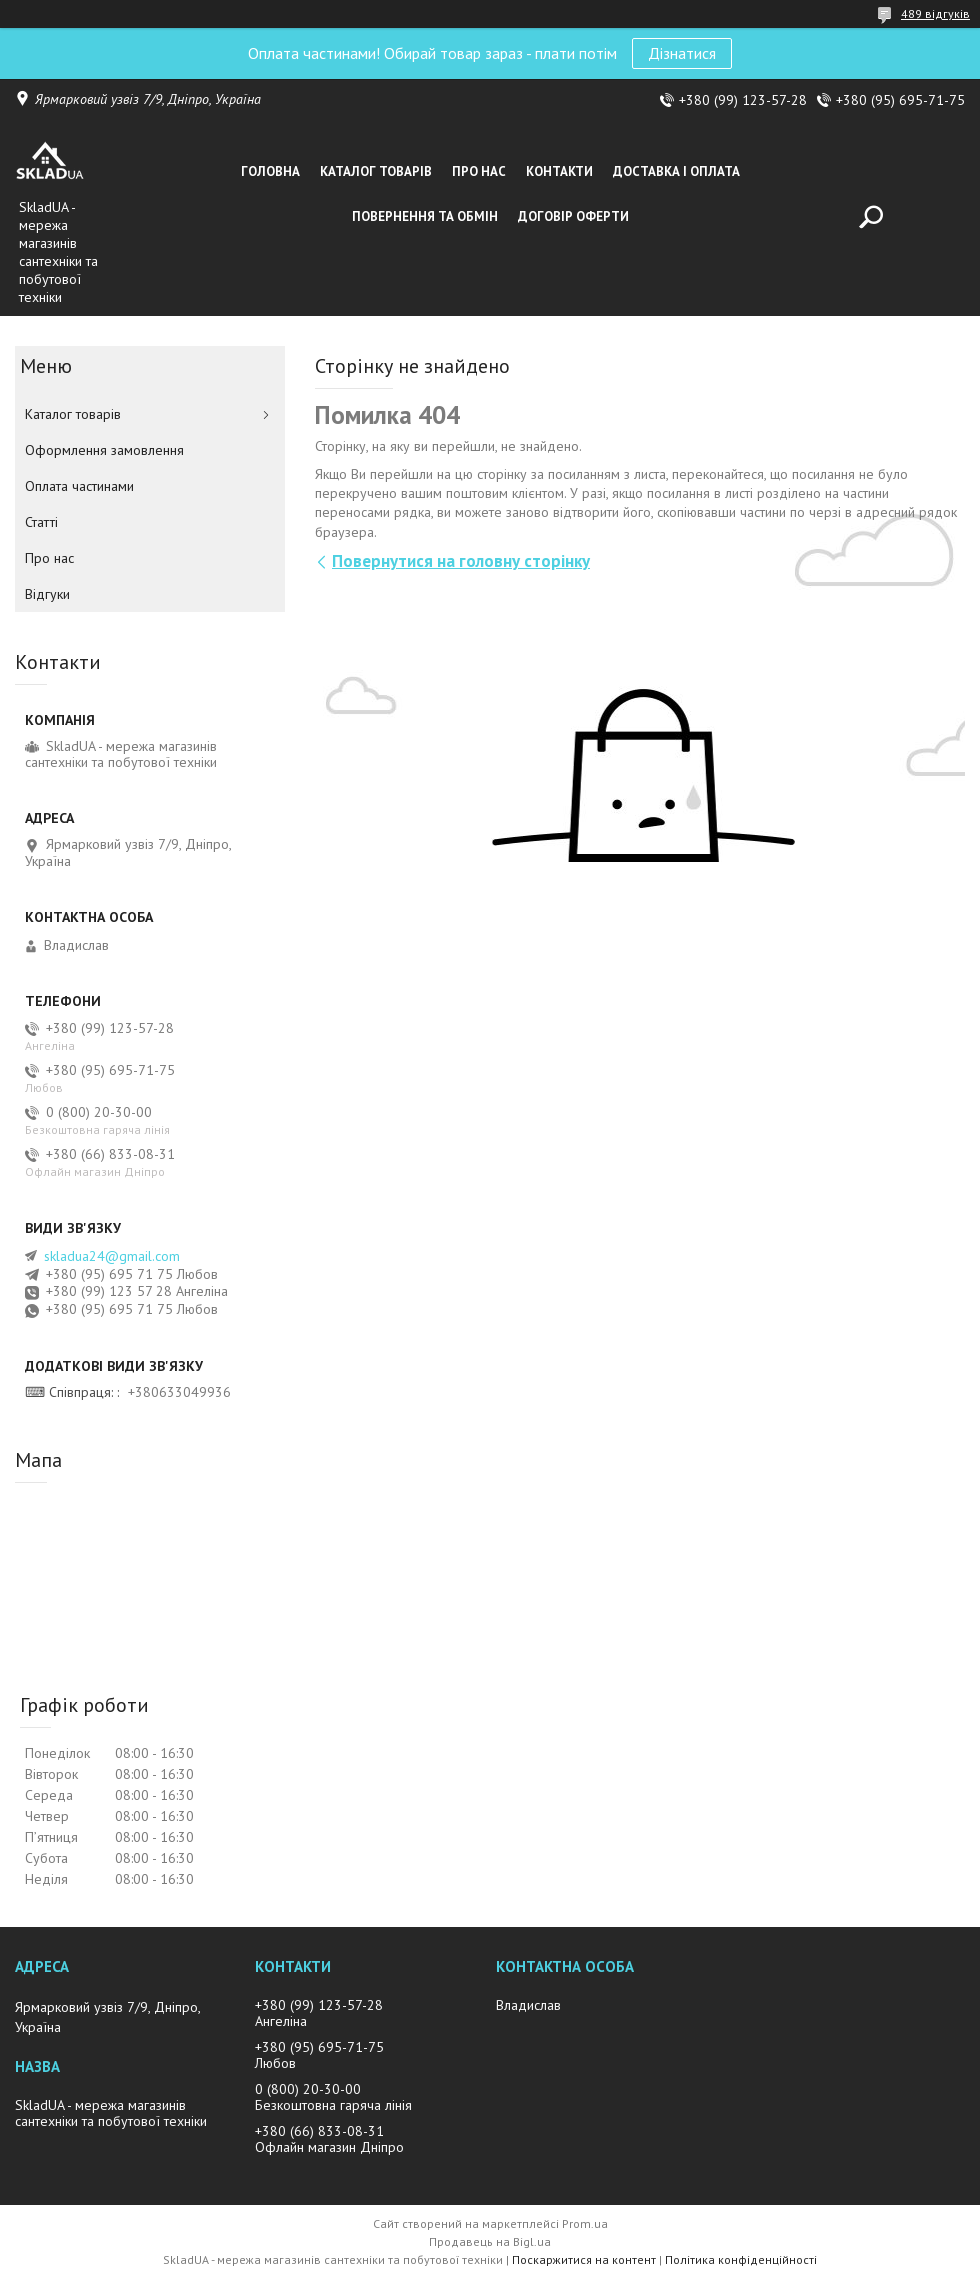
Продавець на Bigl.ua (490, 2241)
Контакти (559, 171)
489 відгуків (935, 13)
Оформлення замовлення (104, 450)
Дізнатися (682, 53)
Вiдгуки (47, 594)
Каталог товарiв (376, 171)
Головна (270, 171)
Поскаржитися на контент (584, 2259)
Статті (41, 522)
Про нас (479, 171)
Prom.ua (585, 2223)
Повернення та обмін (425, 216)
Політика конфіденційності (741, 2259)
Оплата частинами (79, 486)
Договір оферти (573, 216)
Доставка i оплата (676, 171)
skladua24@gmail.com (112, 1256)
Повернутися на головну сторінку (461, 561)
